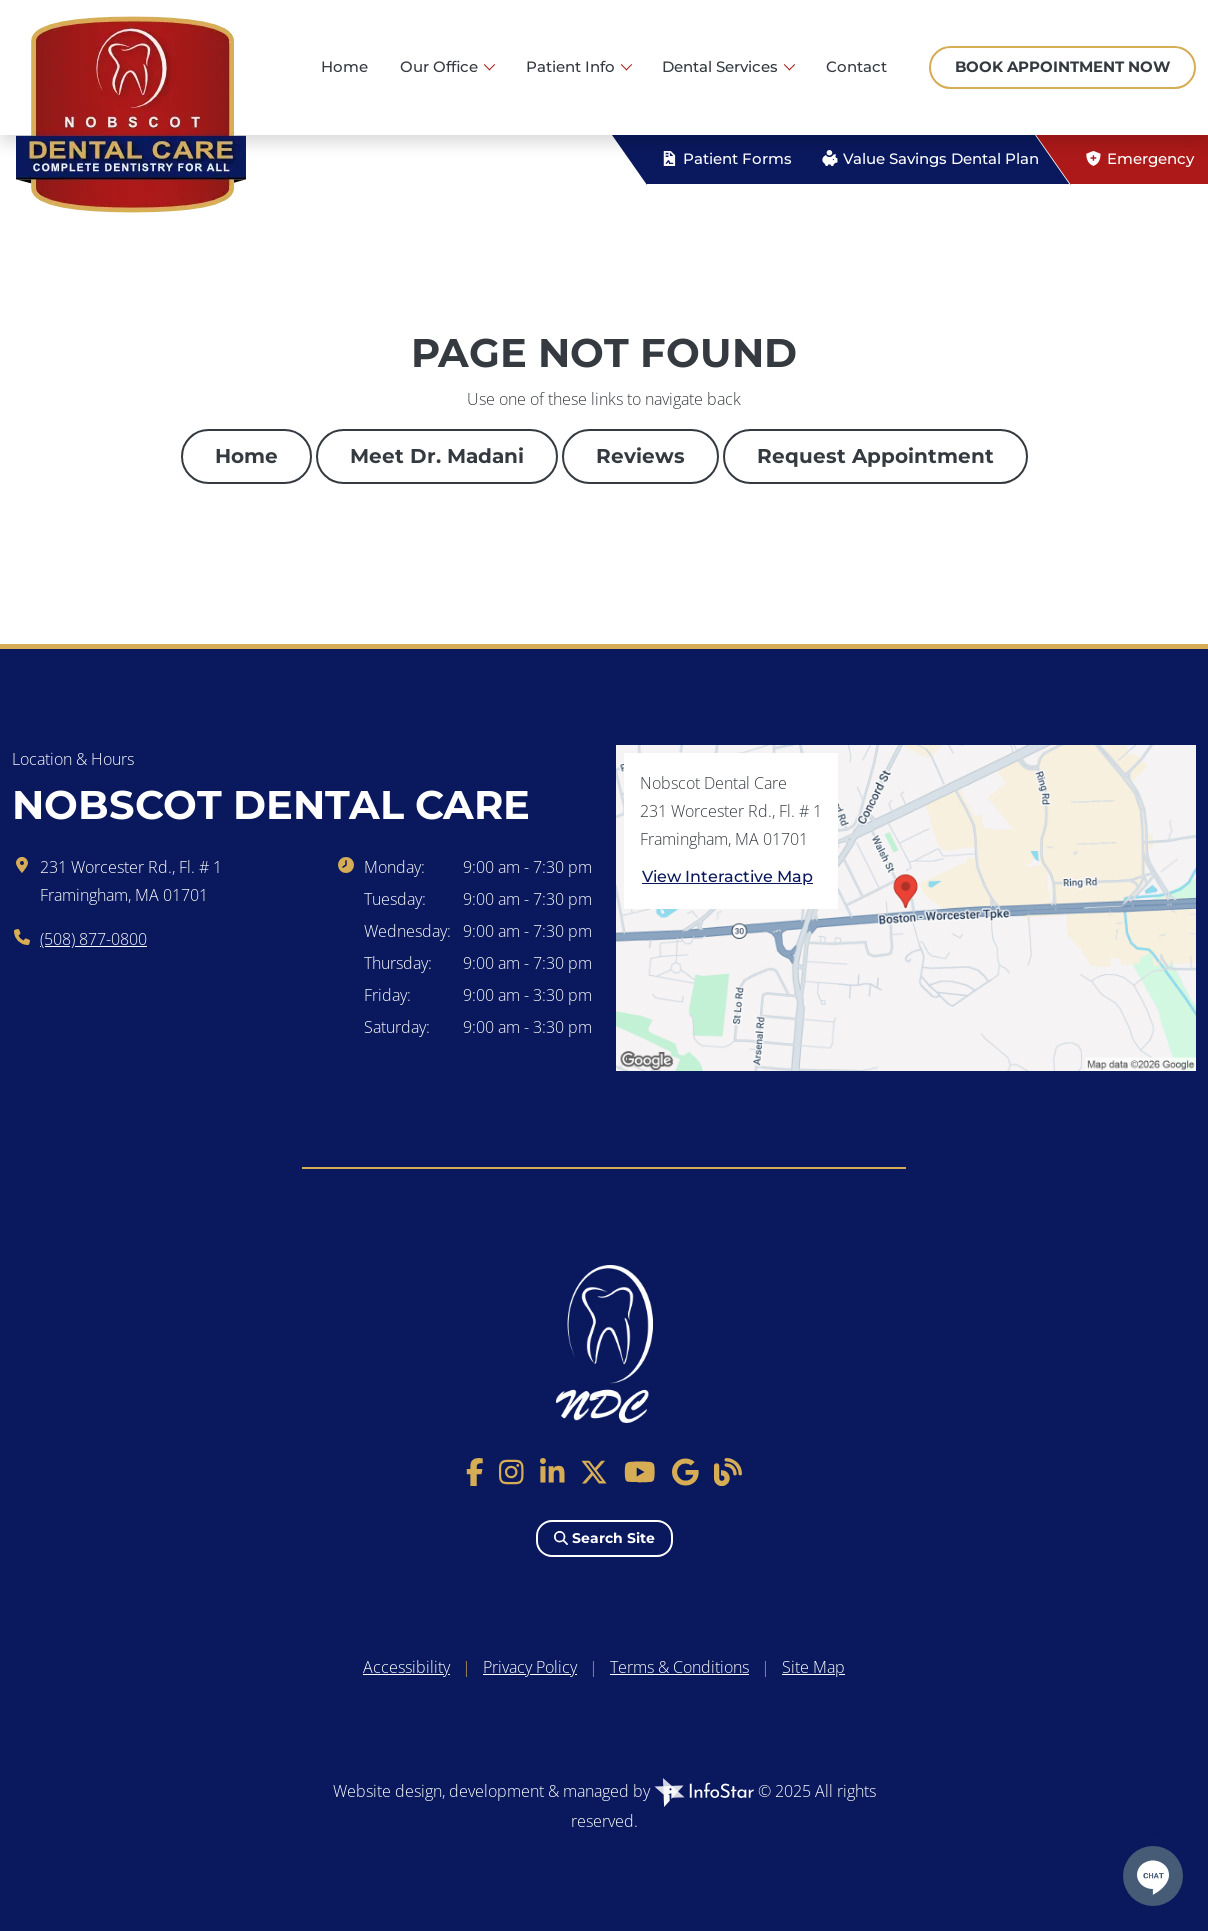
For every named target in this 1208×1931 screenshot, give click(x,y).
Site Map (813, 1667)
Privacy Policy (530, 1667)
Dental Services (722, 66)
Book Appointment (1062, 67)
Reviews (640, 456)
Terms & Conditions (679, 1667)
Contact (856, 66)
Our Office (441, 66)
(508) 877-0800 (93, 939)
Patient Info (572, 66)
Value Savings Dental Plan (929, 158)
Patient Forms (726, 158)
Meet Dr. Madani (437, 456)
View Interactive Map (727, 876)
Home (344, 66)
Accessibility (406, 1667)
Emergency (1139, 158)
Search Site (604, 1538)
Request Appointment (875, 456)
